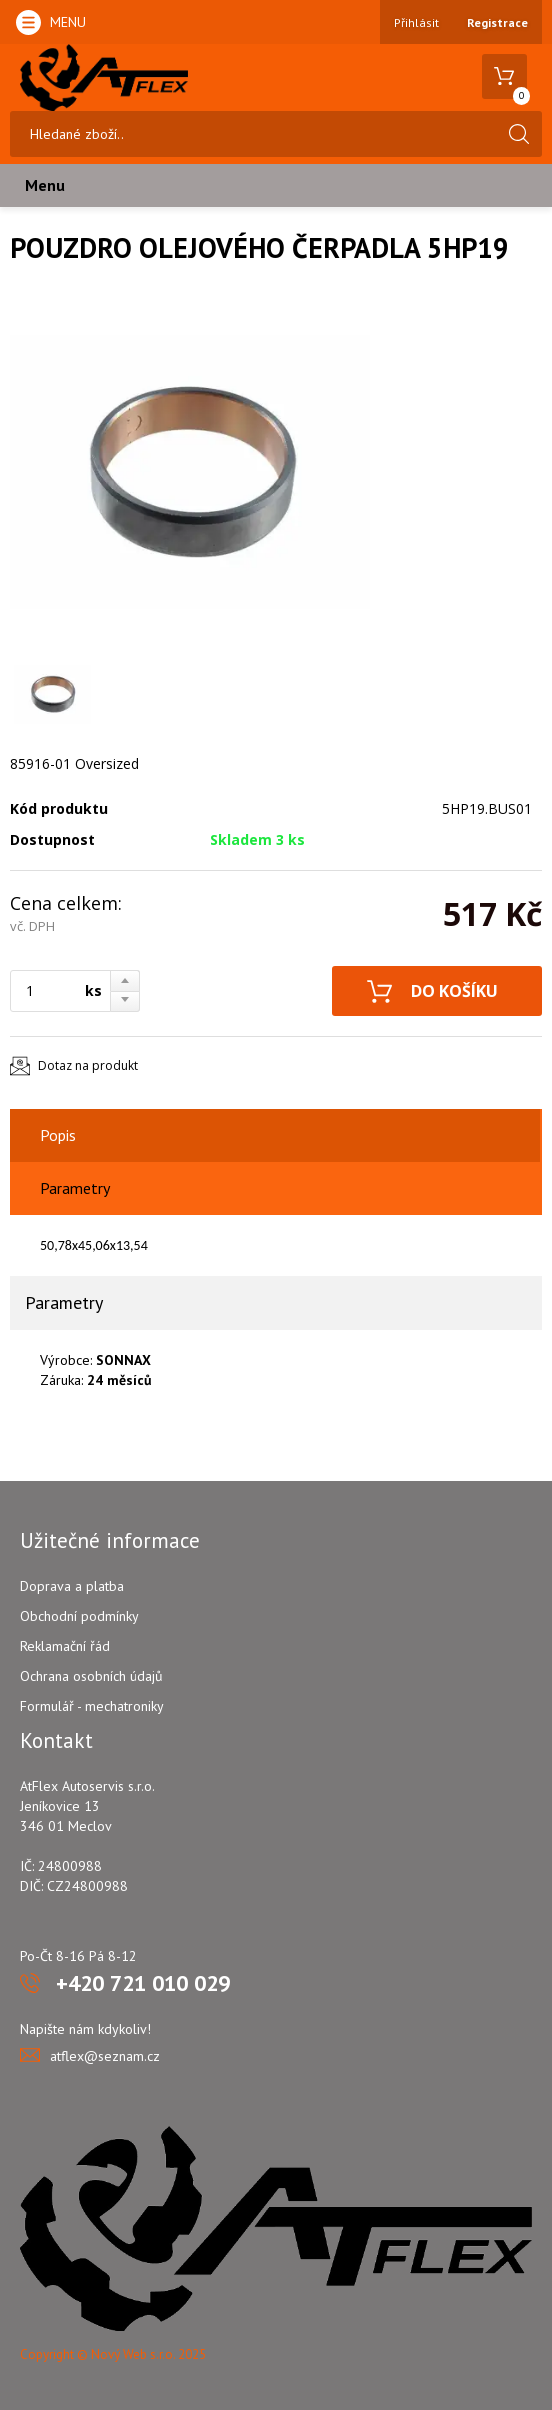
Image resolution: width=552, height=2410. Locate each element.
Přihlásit (416, 22)
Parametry (75, 1188)
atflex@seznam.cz (105, 2056)
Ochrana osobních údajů (91, 1676)
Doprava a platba (72, 1586)
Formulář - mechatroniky (92, 1706)
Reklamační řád (65, 1646)
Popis (58, 1135)
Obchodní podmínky (79, 1616)
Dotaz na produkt (88, 1065)
